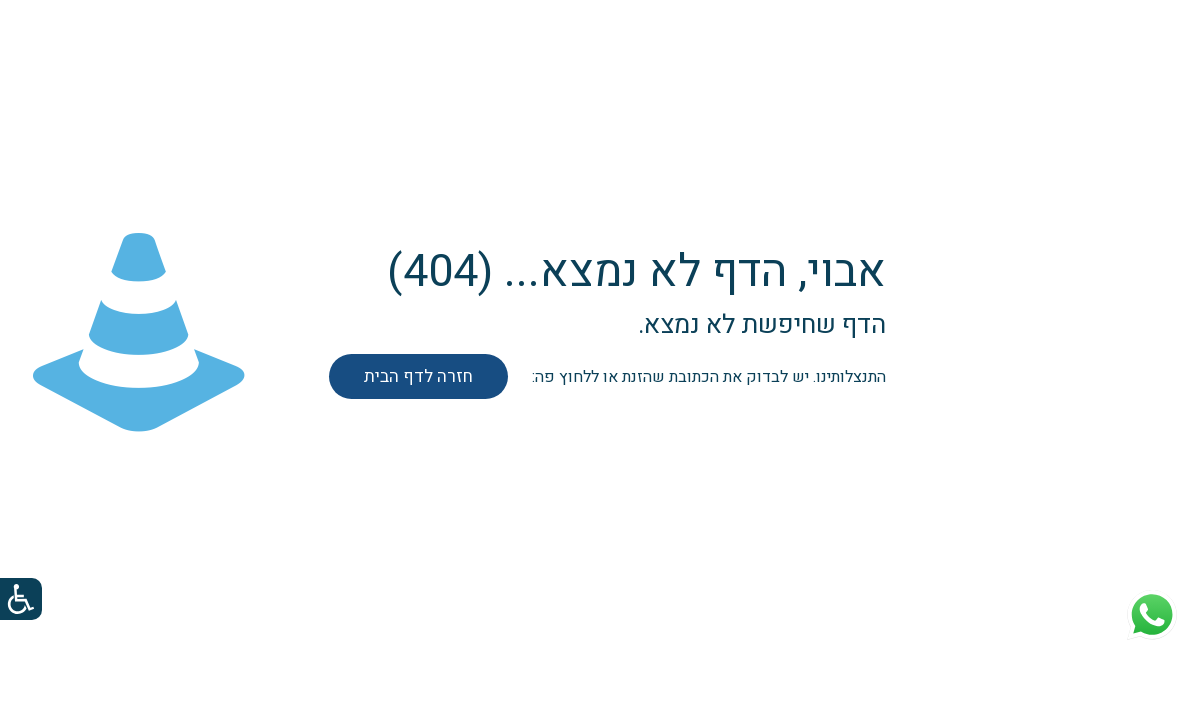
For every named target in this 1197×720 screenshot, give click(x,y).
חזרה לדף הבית (418, 376)
